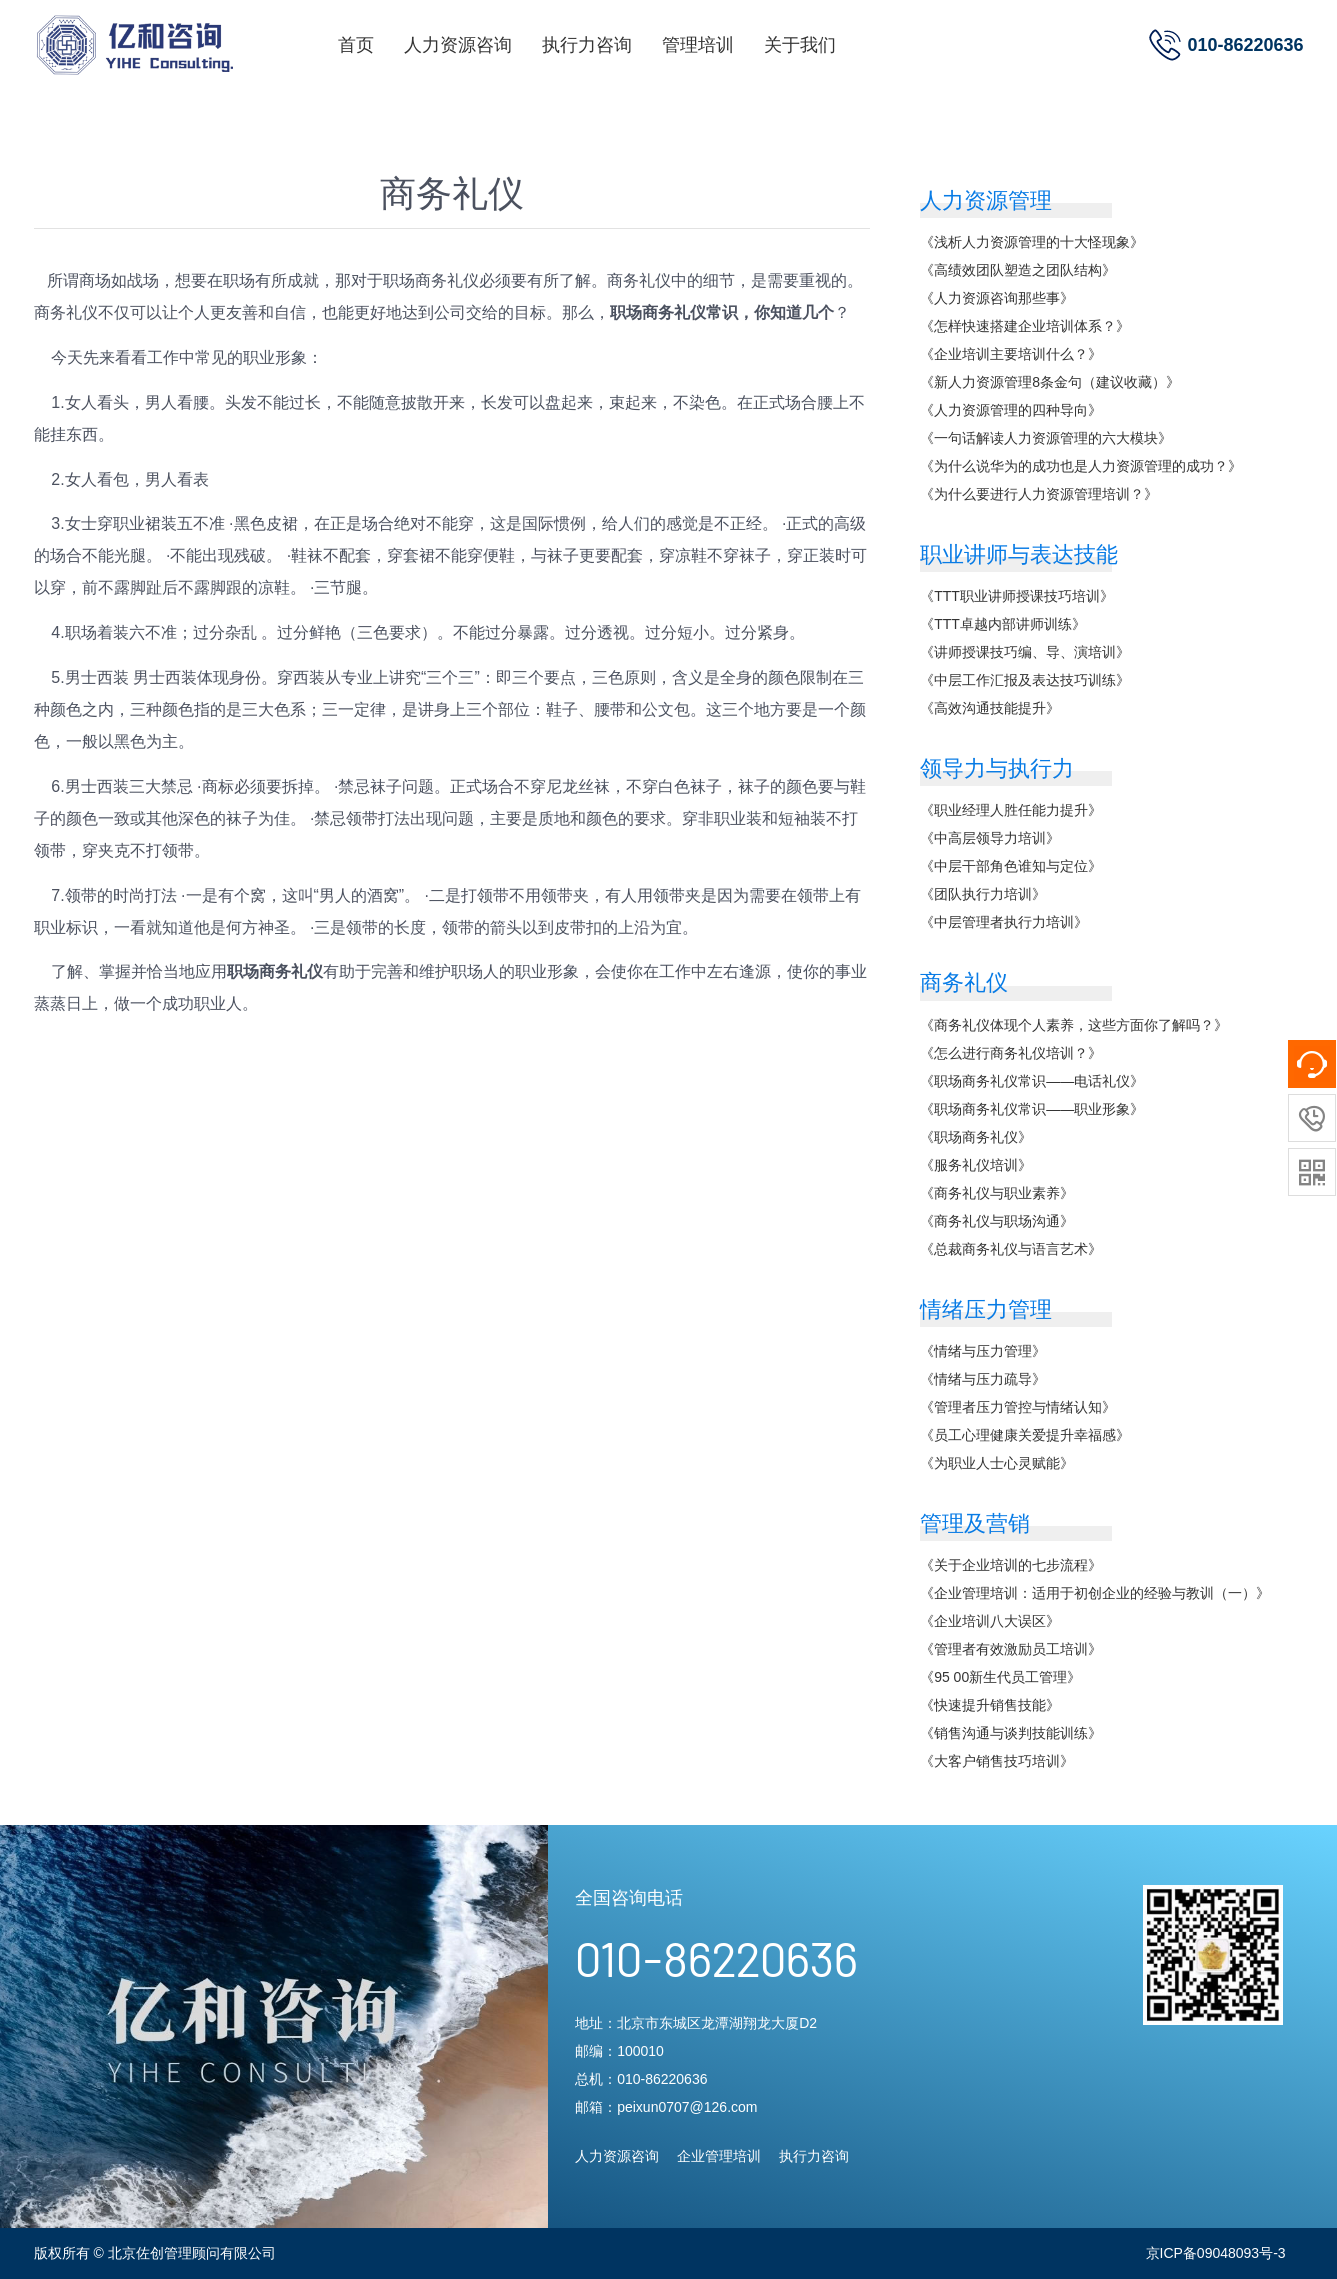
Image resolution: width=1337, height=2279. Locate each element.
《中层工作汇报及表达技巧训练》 (1025, 680)
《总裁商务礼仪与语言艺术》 (1011, 1249)
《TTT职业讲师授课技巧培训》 (1017, 596)
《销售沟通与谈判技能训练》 (1011, 1733)
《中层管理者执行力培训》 (1004, 922)
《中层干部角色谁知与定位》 (1011, 866)
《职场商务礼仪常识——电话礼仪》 (1032, 1081)
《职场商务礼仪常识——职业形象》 (1032, 1109)
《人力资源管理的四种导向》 (1011, 410)
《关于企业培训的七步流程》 (1011, 1565)
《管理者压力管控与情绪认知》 (1018, 1407)
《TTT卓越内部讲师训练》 (1003, 624)
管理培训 (698, 45)
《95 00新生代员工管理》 (1000, 1677)
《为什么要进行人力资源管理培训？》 (1039, 494)
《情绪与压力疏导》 (983, 1379)
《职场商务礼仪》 (976, 1137)
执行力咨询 (587, 45)
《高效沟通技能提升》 (990, 708)
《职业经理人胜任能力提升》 (1011, 810)
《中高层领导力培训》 (990, 838)
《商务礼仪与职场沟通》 (997, 1221)
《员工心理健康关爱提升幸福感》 (1025, 1435)
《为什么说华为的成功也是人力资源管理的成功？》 (1081, 466)
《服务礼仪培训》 (976, 1165)
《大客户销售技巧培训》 (997, 1761)
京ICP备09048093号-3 (1216, 2253)
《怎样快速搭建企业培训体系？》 (1025, 326)
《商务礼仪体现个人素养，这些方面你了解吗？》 (1074, 1025)
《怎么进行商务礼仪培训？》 (1011, 1053)
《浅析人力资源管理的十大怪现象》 (1032, 242)
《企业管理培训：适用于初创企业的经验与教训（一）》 (1095, 1593)
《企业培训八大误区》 (990, 1621)
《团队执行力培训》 (983, 894)
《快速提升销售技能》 (990, 1705)
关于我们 (800, 45)
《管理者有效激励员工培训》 (1011, 1649)
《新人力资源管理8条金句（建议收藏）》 (1050, 382)
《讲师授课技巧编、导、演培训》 (1025, 652)
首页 (356, 45)
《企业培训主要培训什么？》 (1011, 354)
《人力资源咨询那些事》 (997, 298)
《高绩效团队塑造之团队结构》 (1018, 270)
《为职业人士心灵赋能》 (997, 1463)
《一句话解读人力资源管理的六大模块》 (1046, 438)
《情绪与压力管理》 (983, 1351)
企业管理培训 (719, 2156)
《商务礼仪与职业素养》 (997, 1193)
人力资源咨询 (458, 45)
